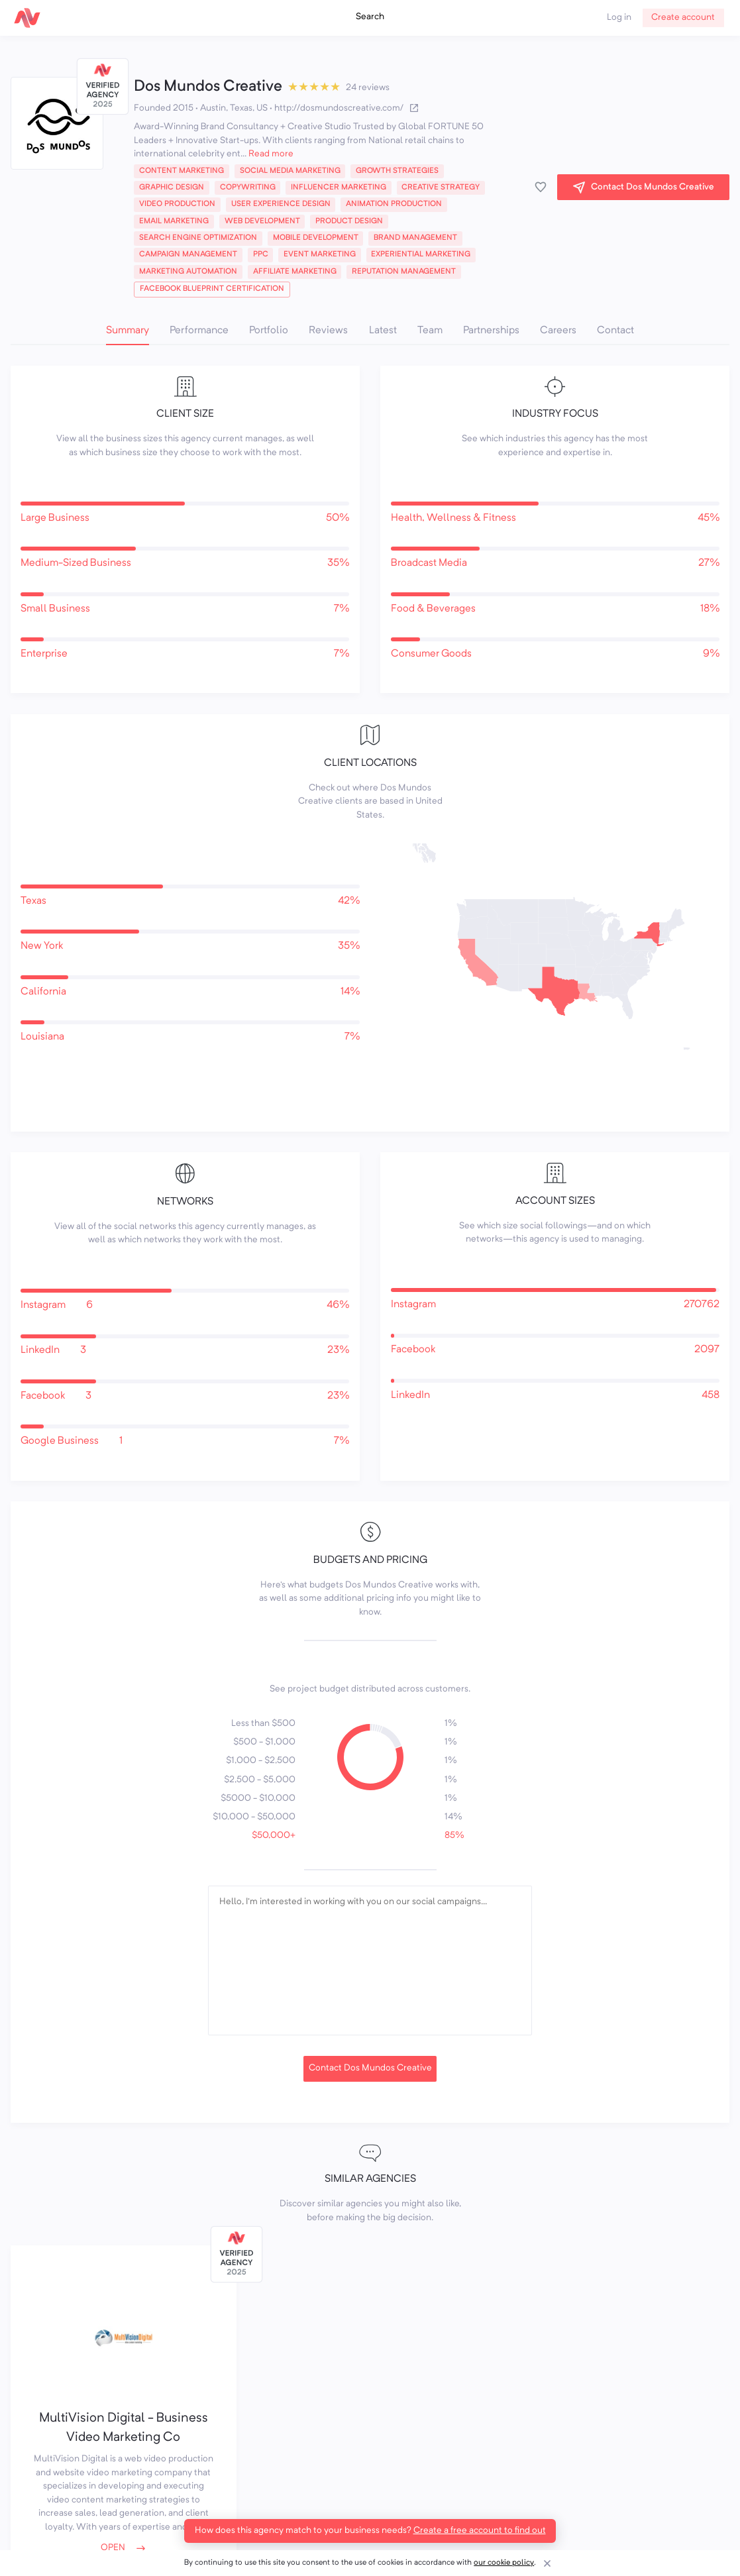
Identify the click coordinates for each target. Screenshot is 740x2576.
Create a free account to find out (479, 2530)
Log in (619, 17)
